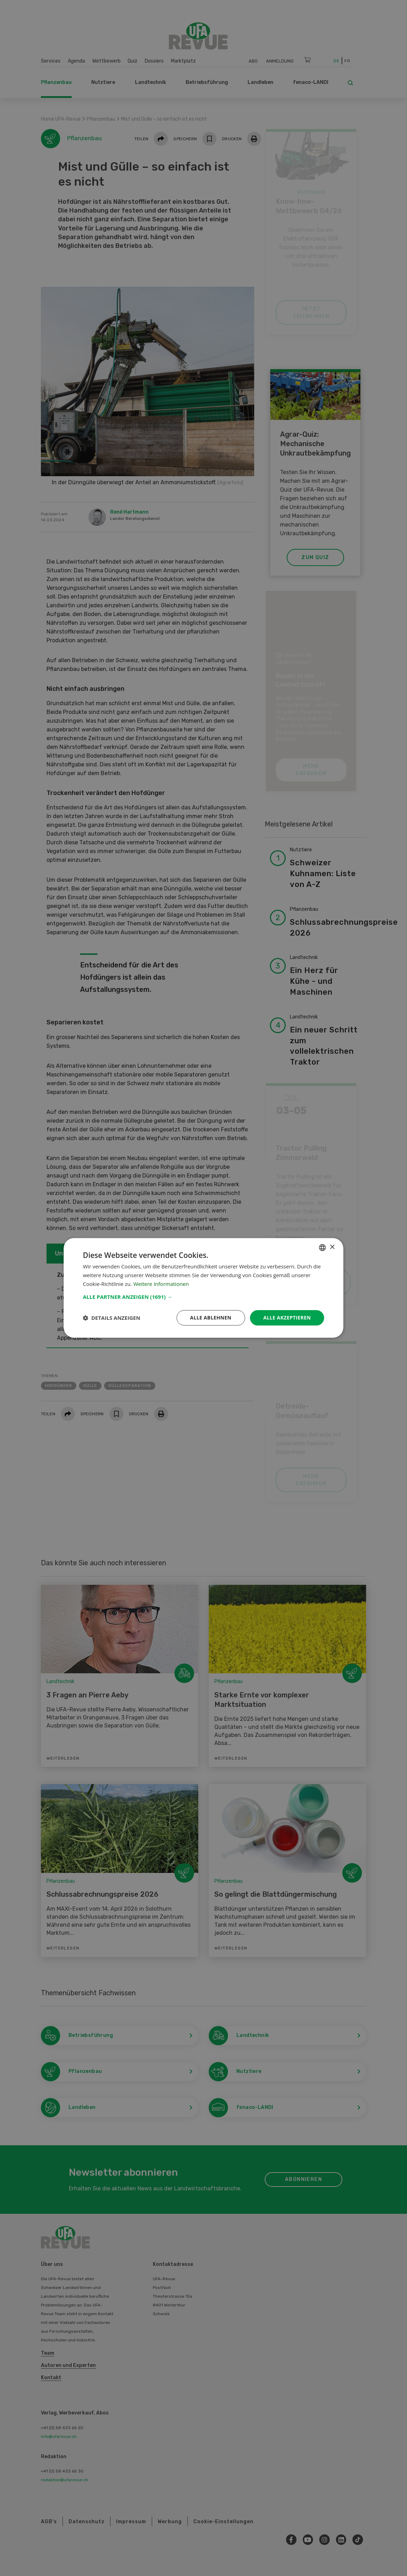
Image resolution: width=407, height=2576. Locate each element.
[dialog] (203, 1288)
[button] (203, 1297)
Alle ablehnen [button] (210, 1317)
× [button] (332, 1247)
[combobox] (322, 1247)
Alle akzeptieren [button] (287, 1317)
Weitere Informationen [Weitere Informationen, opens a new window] (161, 1283)
